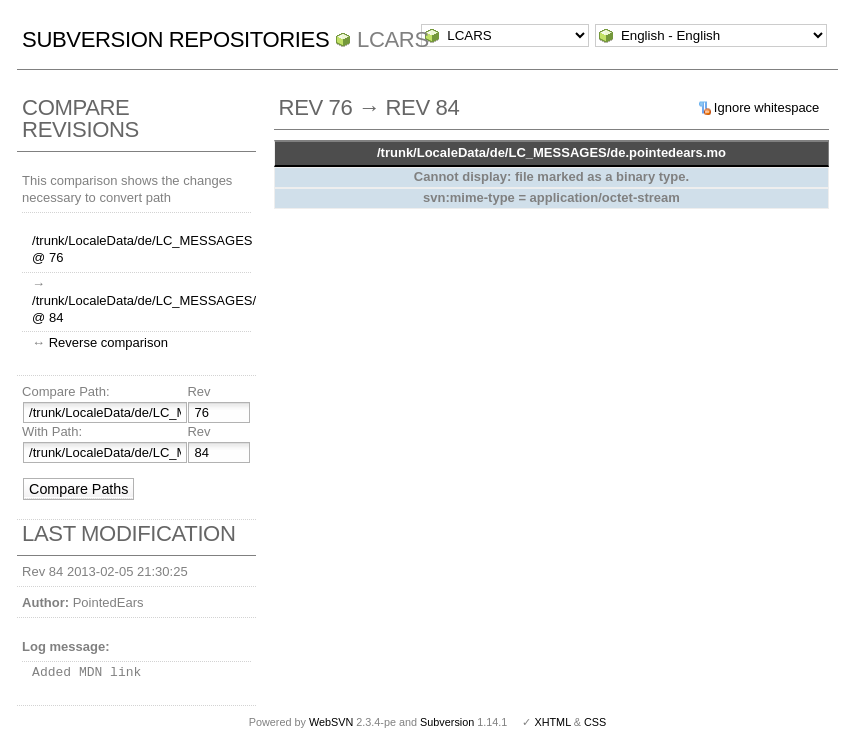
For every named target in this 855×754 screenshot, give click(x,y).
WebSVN (331, 722)
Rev (198, 391)
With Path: (52, 431)
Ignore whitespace (767, 107)
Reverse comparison (108, 342)
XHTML (552, 722)
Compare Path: (65, 391)
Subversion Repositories (175, 39)
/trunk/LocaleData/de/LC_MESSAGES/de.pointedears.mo (551, 152)
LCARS (393, 39)
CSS (595, 722)
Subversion (447, 722)
